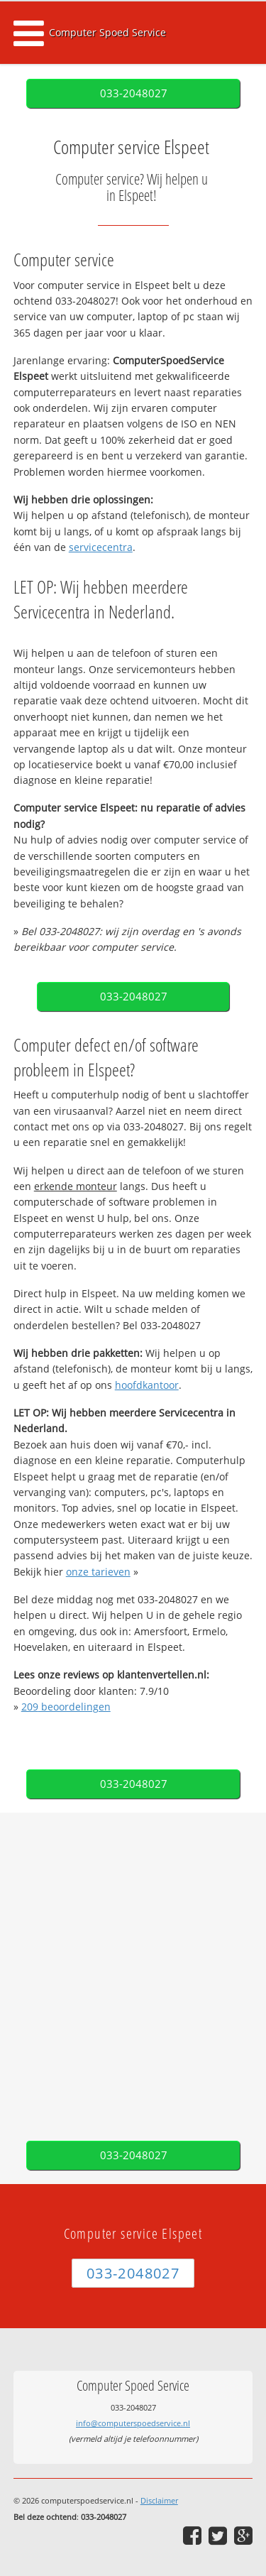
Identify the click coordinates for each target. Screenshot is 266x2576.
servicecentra (101, 547)
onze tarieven (98, 1571)
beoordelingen (66, 1706)
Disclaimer (159, 2500)
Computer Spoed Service (107, 32)
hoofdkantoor (147, 1385)
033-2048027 (133, 93)
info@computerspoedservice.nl (133, 2423)
